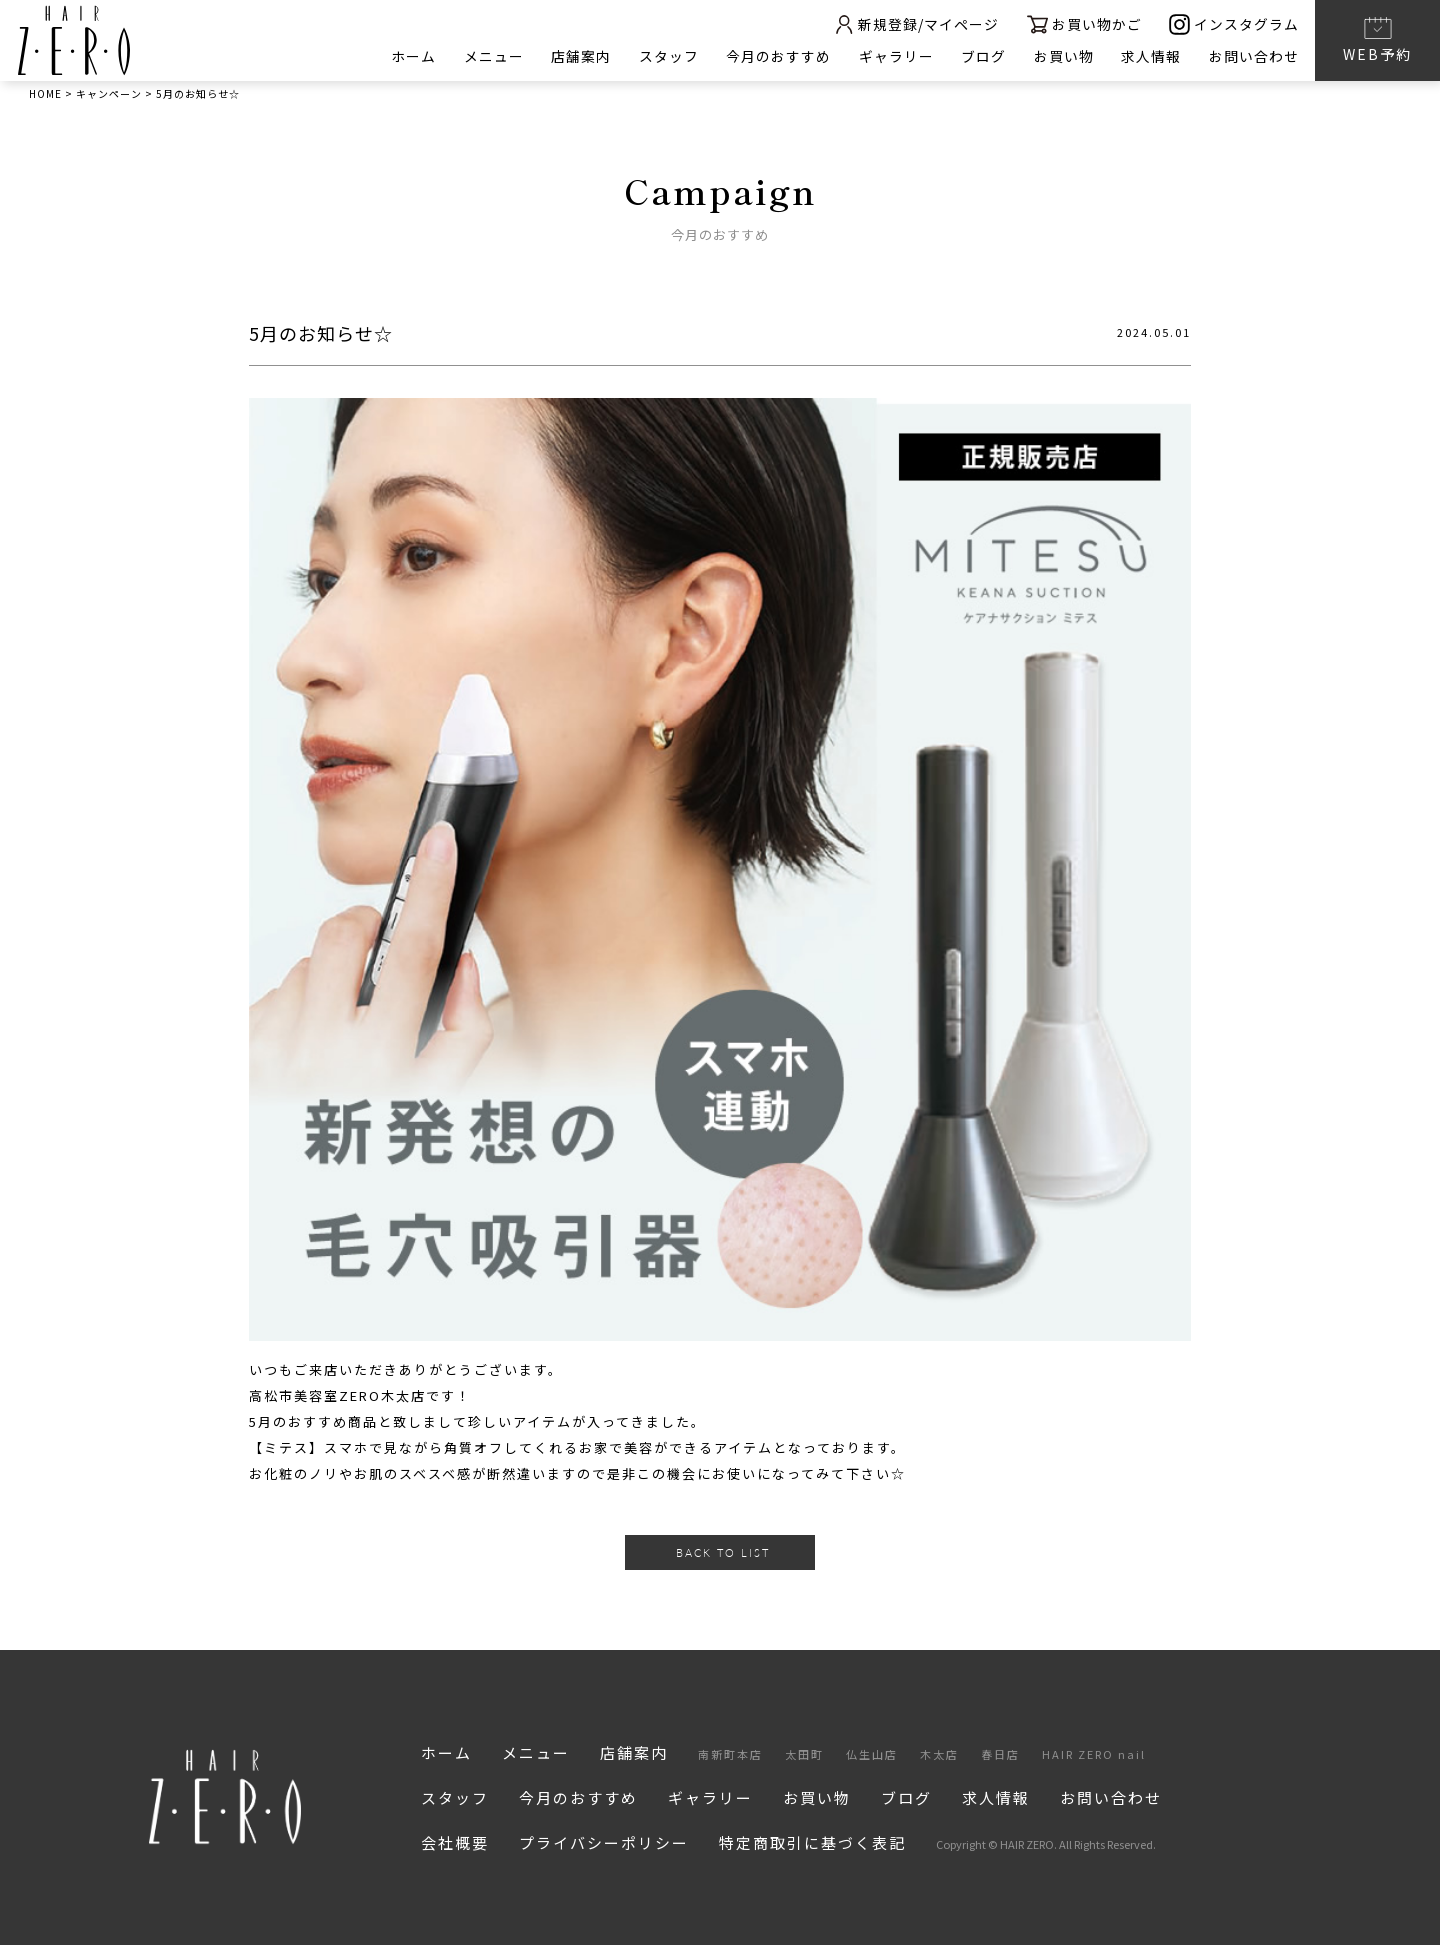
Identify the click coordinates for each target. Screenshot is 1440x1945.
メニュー (490, 56)
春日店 (1000, 1754)
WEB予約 (1377, 39)
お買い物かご (1083, 24)
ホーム (409, 56)
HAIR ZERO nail (1094, 1754)
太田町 (804, 1754)
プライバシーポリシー (604, 1842)
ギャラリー (894, 56)
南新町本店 (730, 1754)
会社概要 (455, 1842)
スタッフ (666, 56)
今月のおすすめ (776, 56)
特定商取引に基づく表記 (812, 1842)
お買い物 (1063, 56)
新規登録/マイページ (914, 24)
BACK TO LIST (723, 1552)
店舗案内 (578, 56)
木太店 (939, 1754)
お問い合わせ (1254, 56)
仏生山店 (872, 1754)
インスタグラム (1234, 24)
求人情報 (1151, 56)
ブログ (982, 56)
